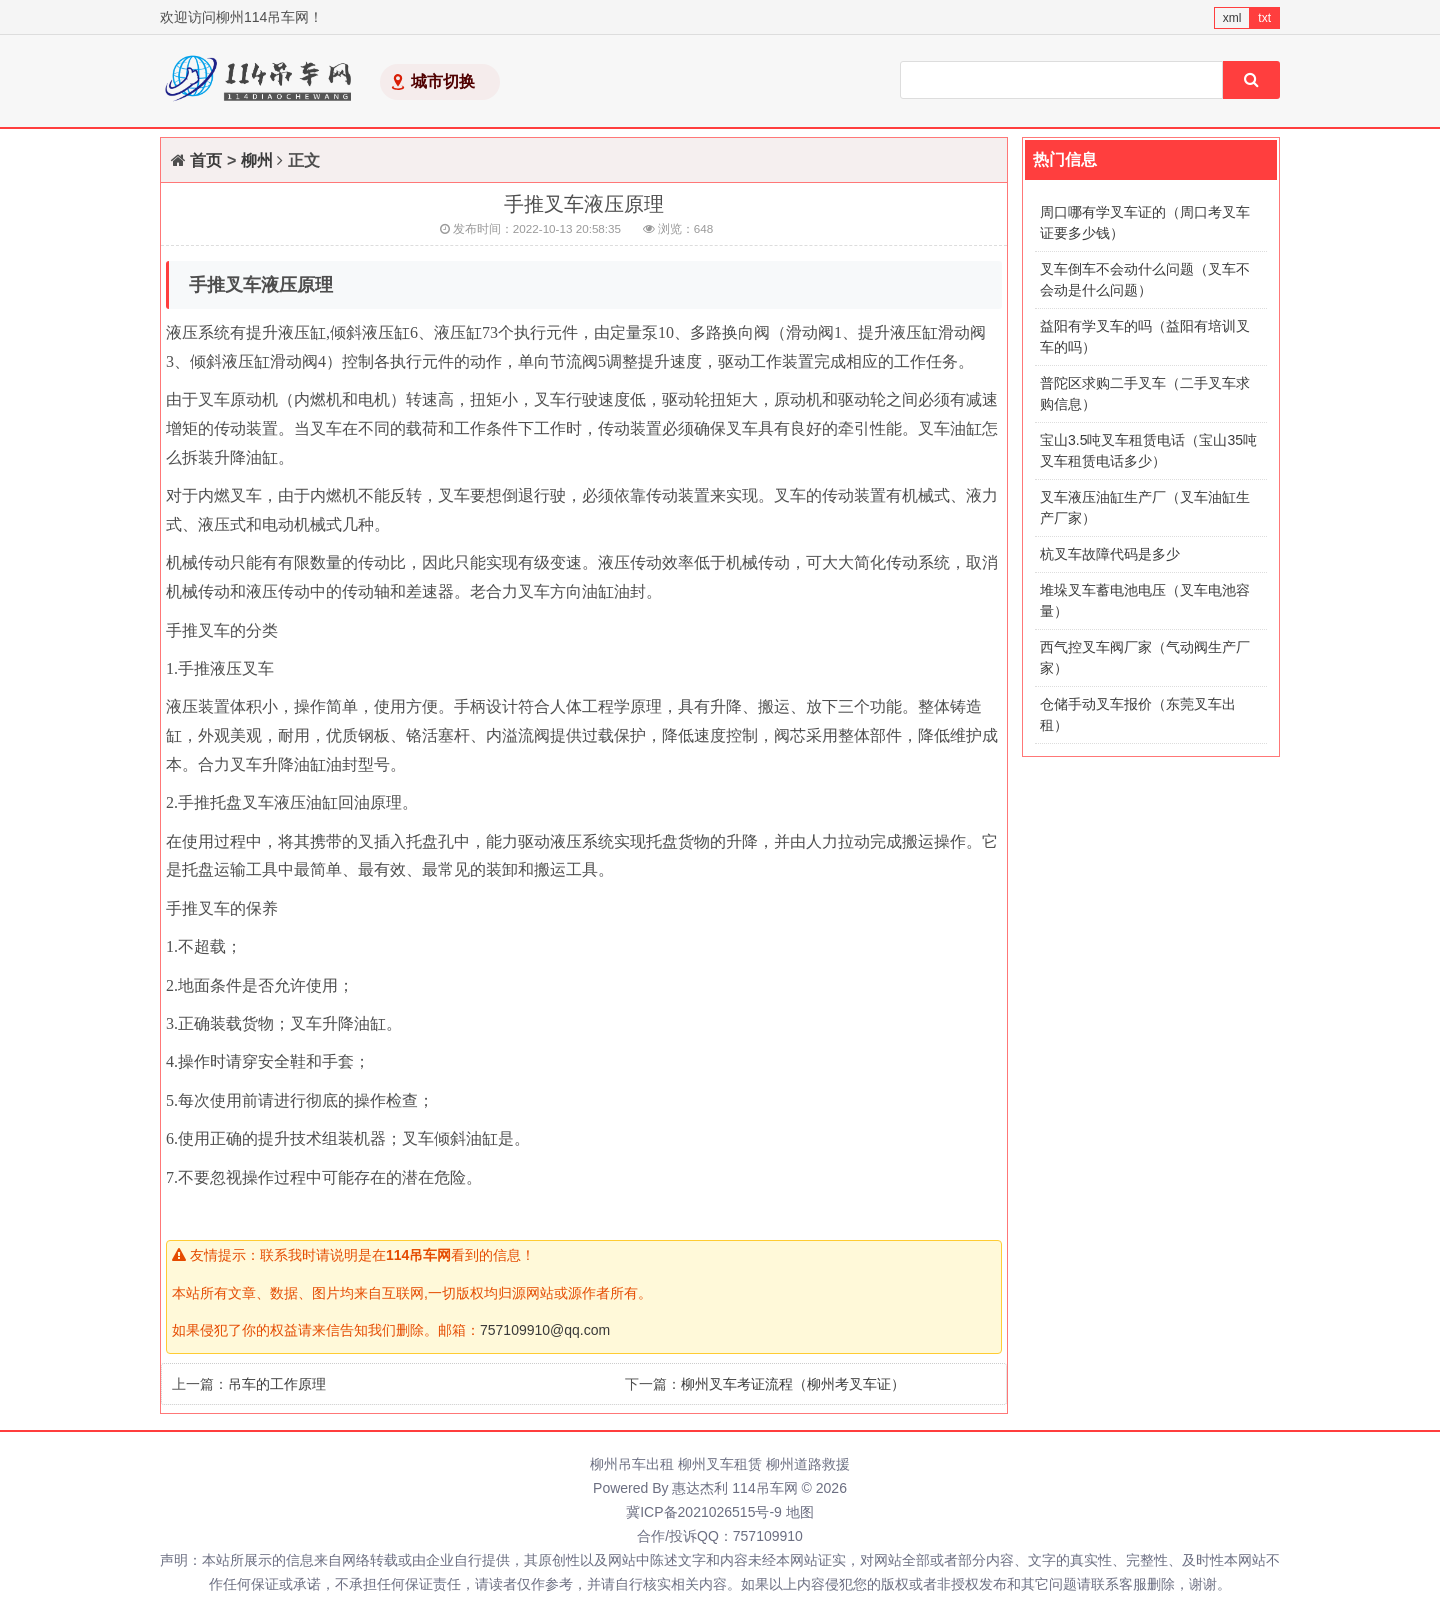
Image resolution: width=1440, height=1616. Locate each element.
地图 (800, 1512)
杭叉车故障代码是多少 (1110, 554)
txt (1264, 18)
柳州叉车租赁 (720, 1464)
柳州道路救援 (808, 1464)
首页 (206, 160)
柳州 (257, 160)
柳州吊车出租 (632, 1464)
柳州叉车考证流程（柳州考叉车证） (793, 1384)
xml (1232, 18)
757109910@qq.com (545, 1330)
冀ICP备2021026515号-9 (704, 1512)
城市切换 (443, 81)
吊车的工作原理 (277, 1384)
